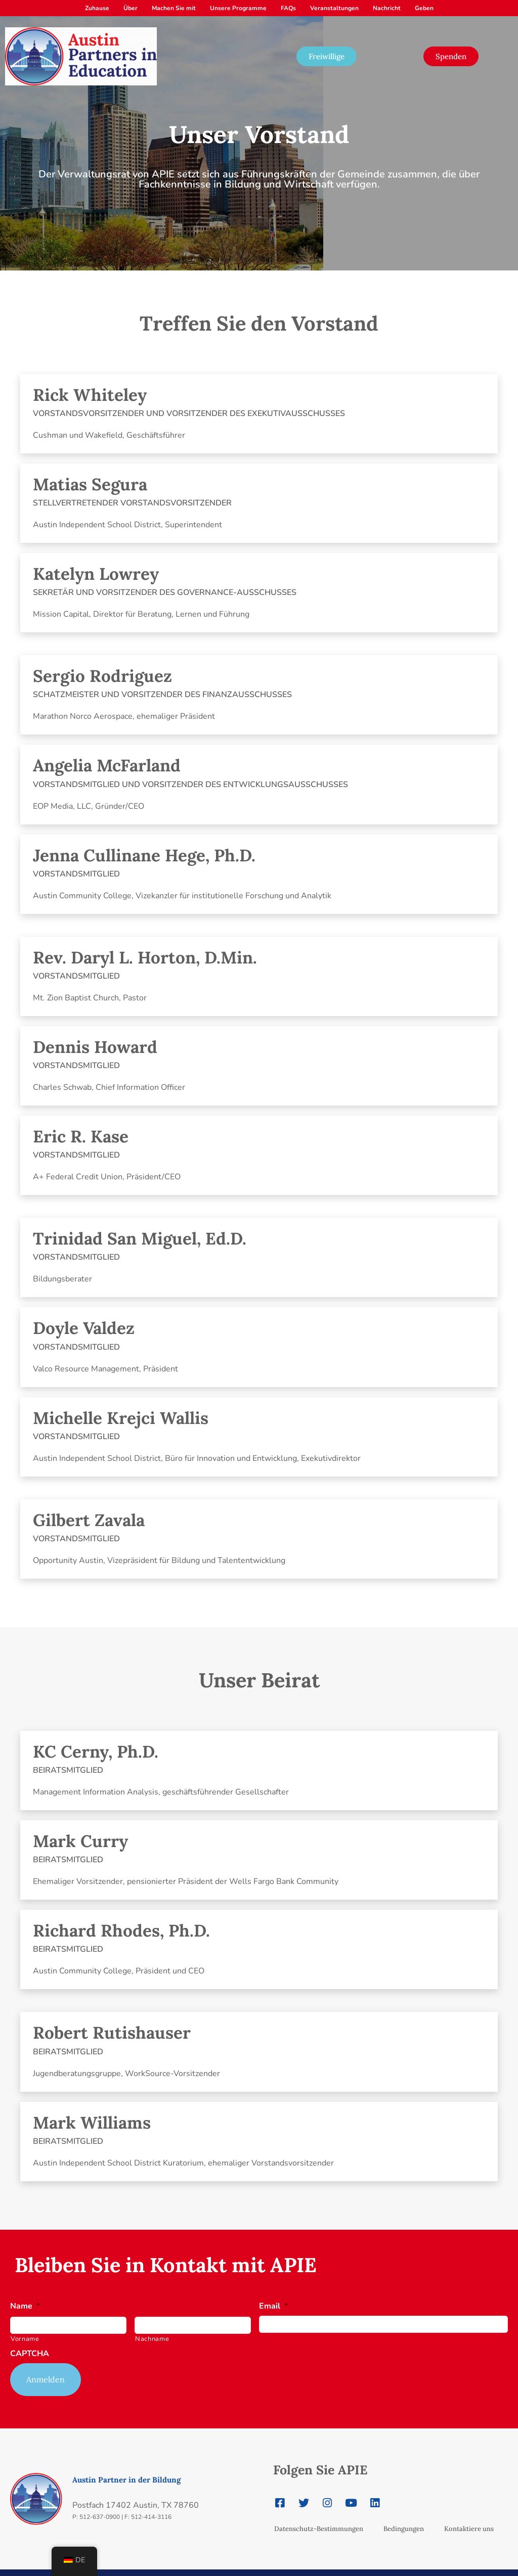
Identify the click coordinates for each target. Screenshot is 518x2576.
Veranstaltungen (334, 8)
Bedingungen (403, 2515)
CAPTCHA (29, 2354)
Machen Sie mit (174, 8)
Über (130, 8)
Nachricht (387, 8)
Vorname (25, 2338)
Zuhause (97, 8)
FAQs (288, 8)
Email (273, 2306)
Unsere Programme (238, 8)
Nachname (152, 2338)
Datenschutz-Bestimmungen (318, 2515)
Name (25, 2306)
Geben (424, 8)
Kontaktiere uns (469, 2515)
